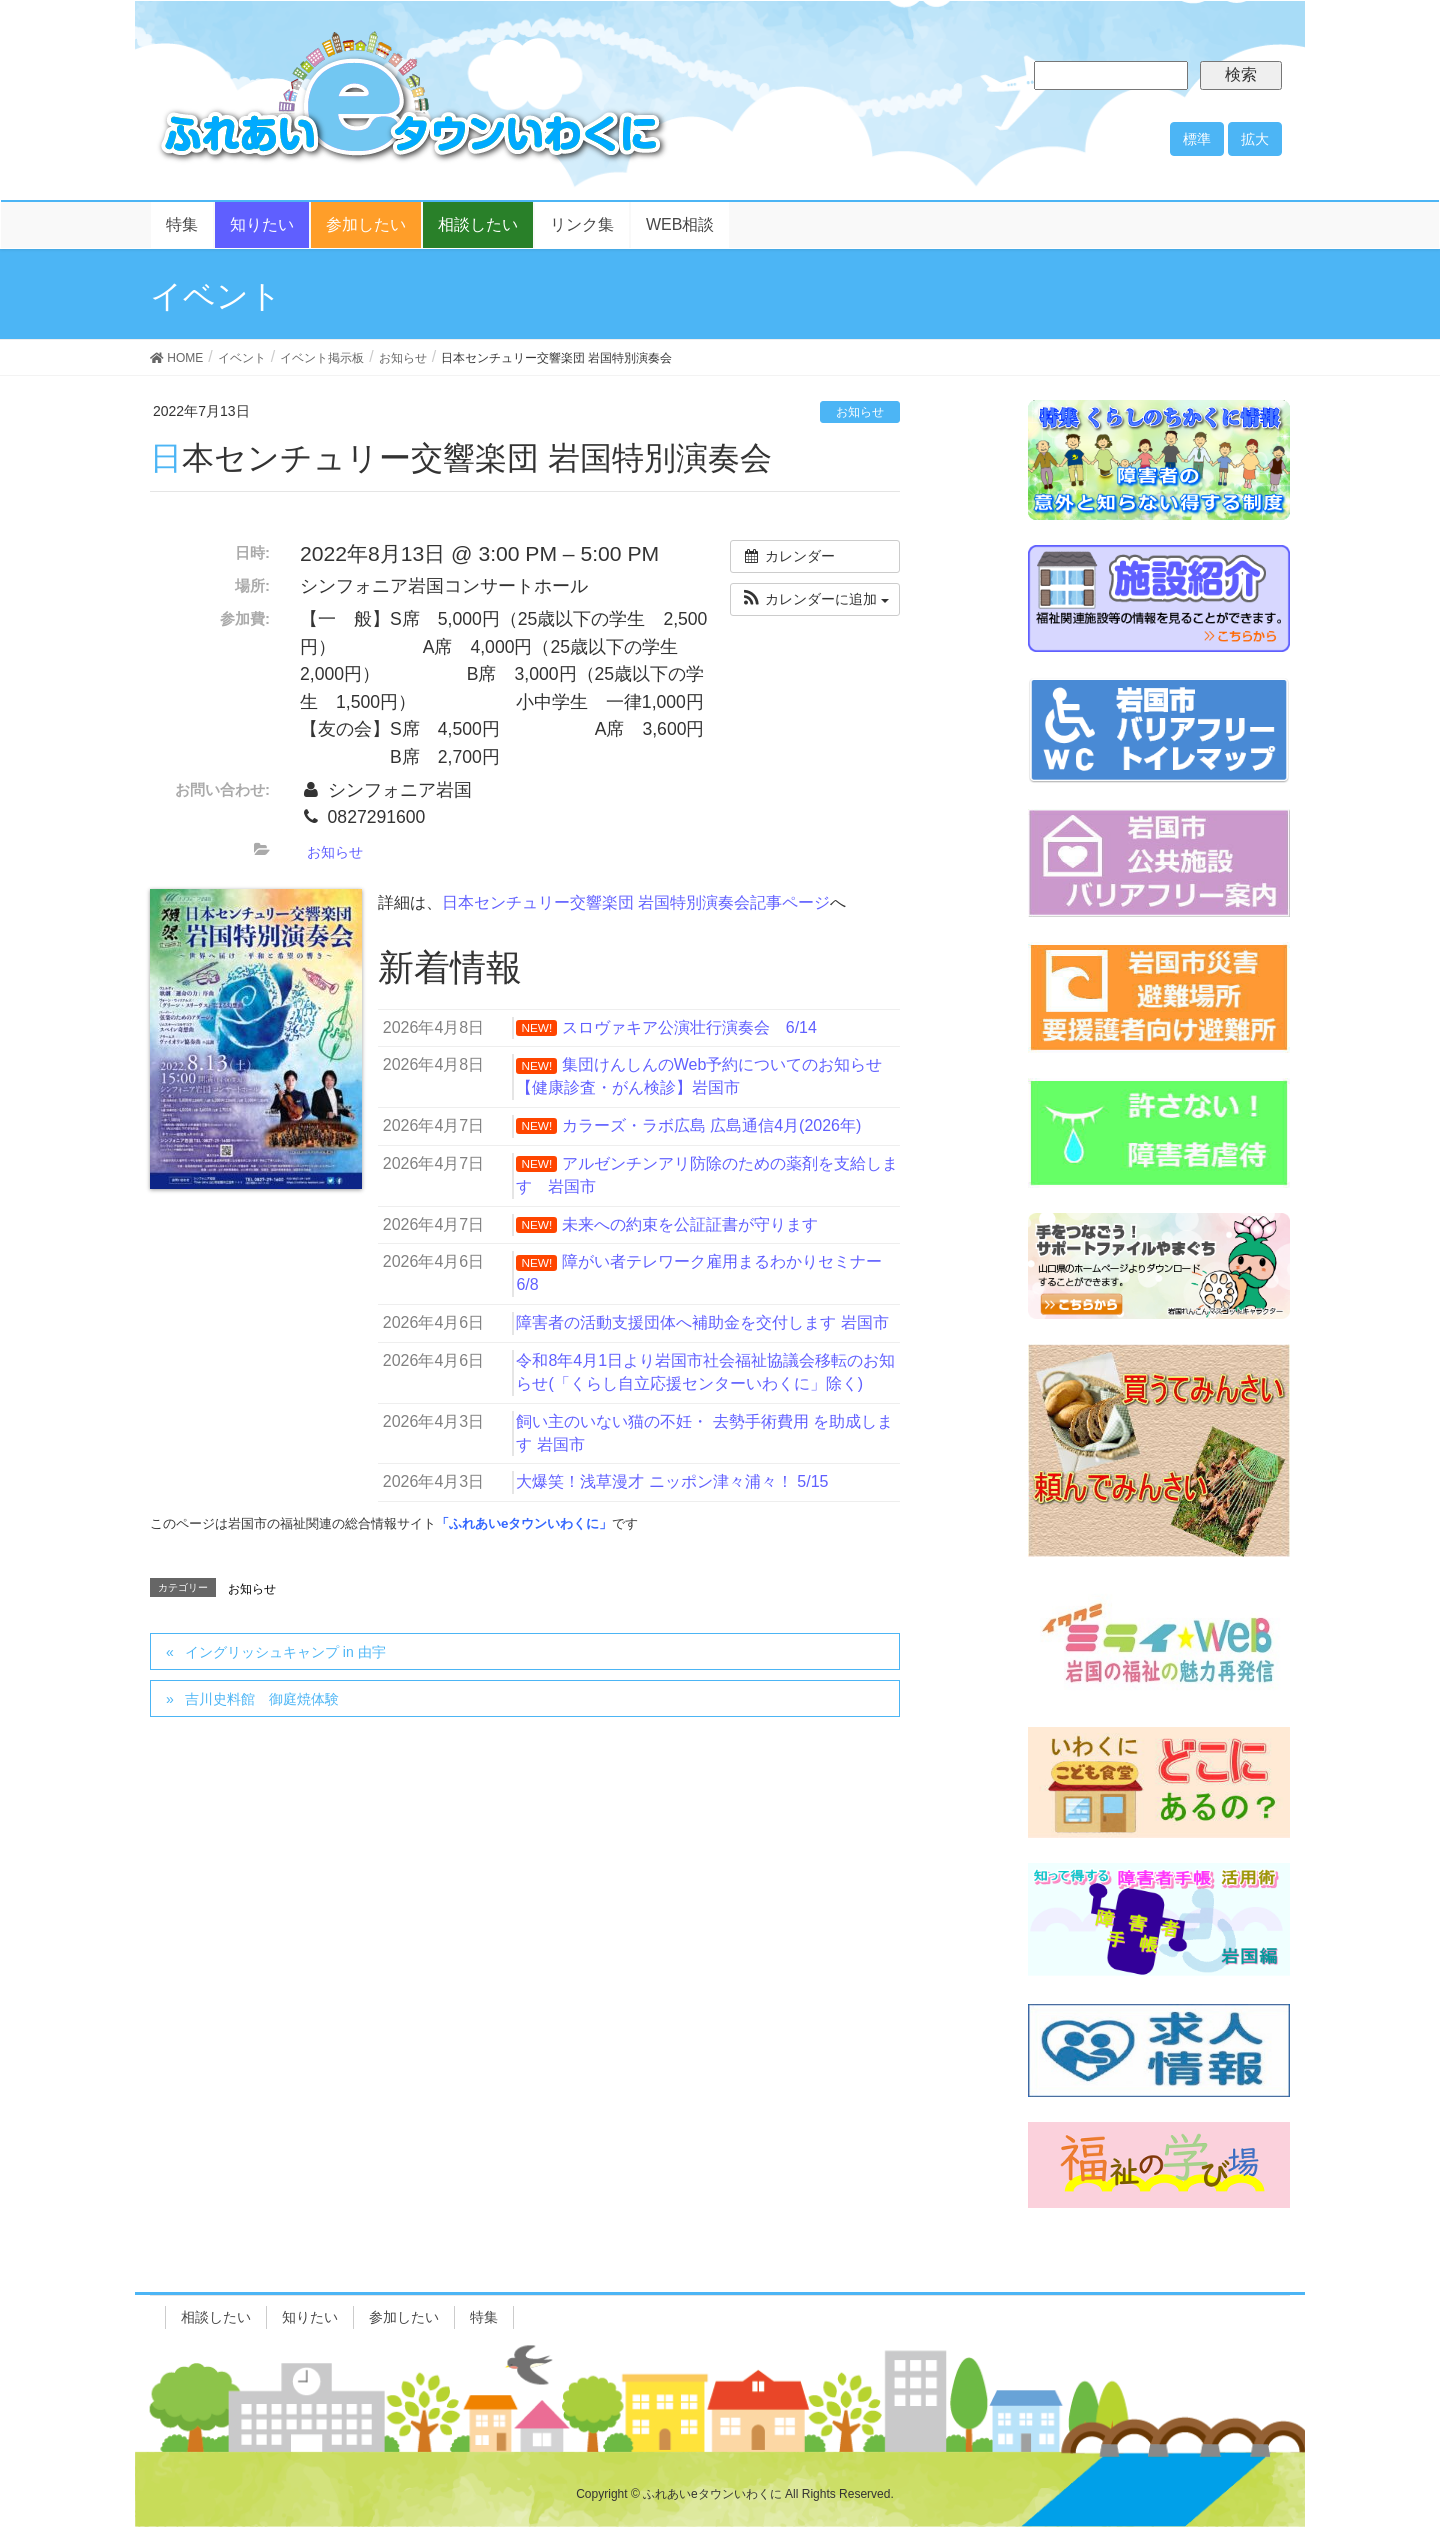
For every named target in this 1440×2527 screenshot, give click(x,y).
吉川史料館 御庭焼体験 (262, 1699)
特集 (484, 2317)
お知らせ (860, 412)
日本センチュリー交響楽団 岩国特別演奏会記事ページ (636, 902)
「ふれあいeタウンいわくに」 (524, 1523)
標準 (1197, 139)
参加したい (404, 2317)
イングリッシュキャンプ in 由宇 (285, 1652)
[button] (815, 599)
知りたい (310, 2317)
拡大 (1255, 139)
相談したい (216, 2317)
